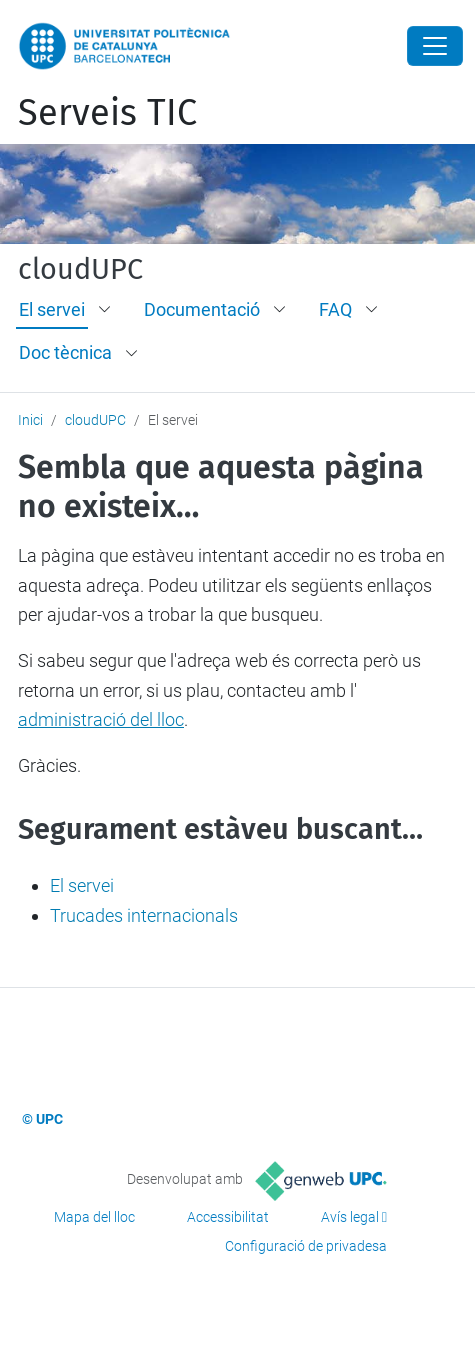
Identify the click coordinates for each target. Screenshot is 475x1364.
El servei (52, 309)
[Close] (435, 46)
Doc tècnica (65, 352)
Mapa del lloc (94, 1217)
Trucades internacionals (144, 915)
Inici (30, 420)
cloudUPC (80, 270)
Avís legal (350, 1217)
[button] (106, 310)
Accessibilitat (228, 1217)
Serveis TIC (107, 113)
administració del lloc (101, 719)
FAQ (335, 309)
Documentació (202, 309)
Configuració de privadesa (306, 1246)
